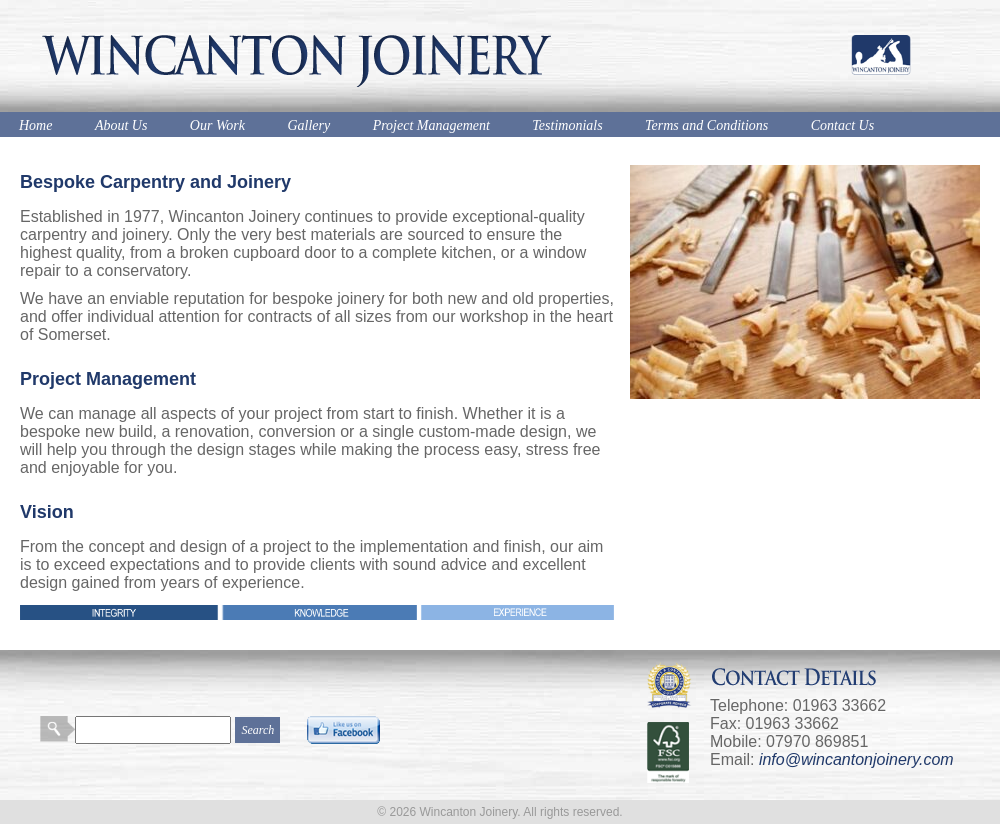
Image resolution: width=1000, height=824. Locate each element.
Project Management (431, 125)
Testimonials (567, 125)
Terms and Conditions (706, 125)
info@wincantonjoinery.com (856, 759)
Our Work (217, 125)
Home (35, 125)
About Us (121, 125)
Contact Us (842, 125)
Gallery (308, 125)
